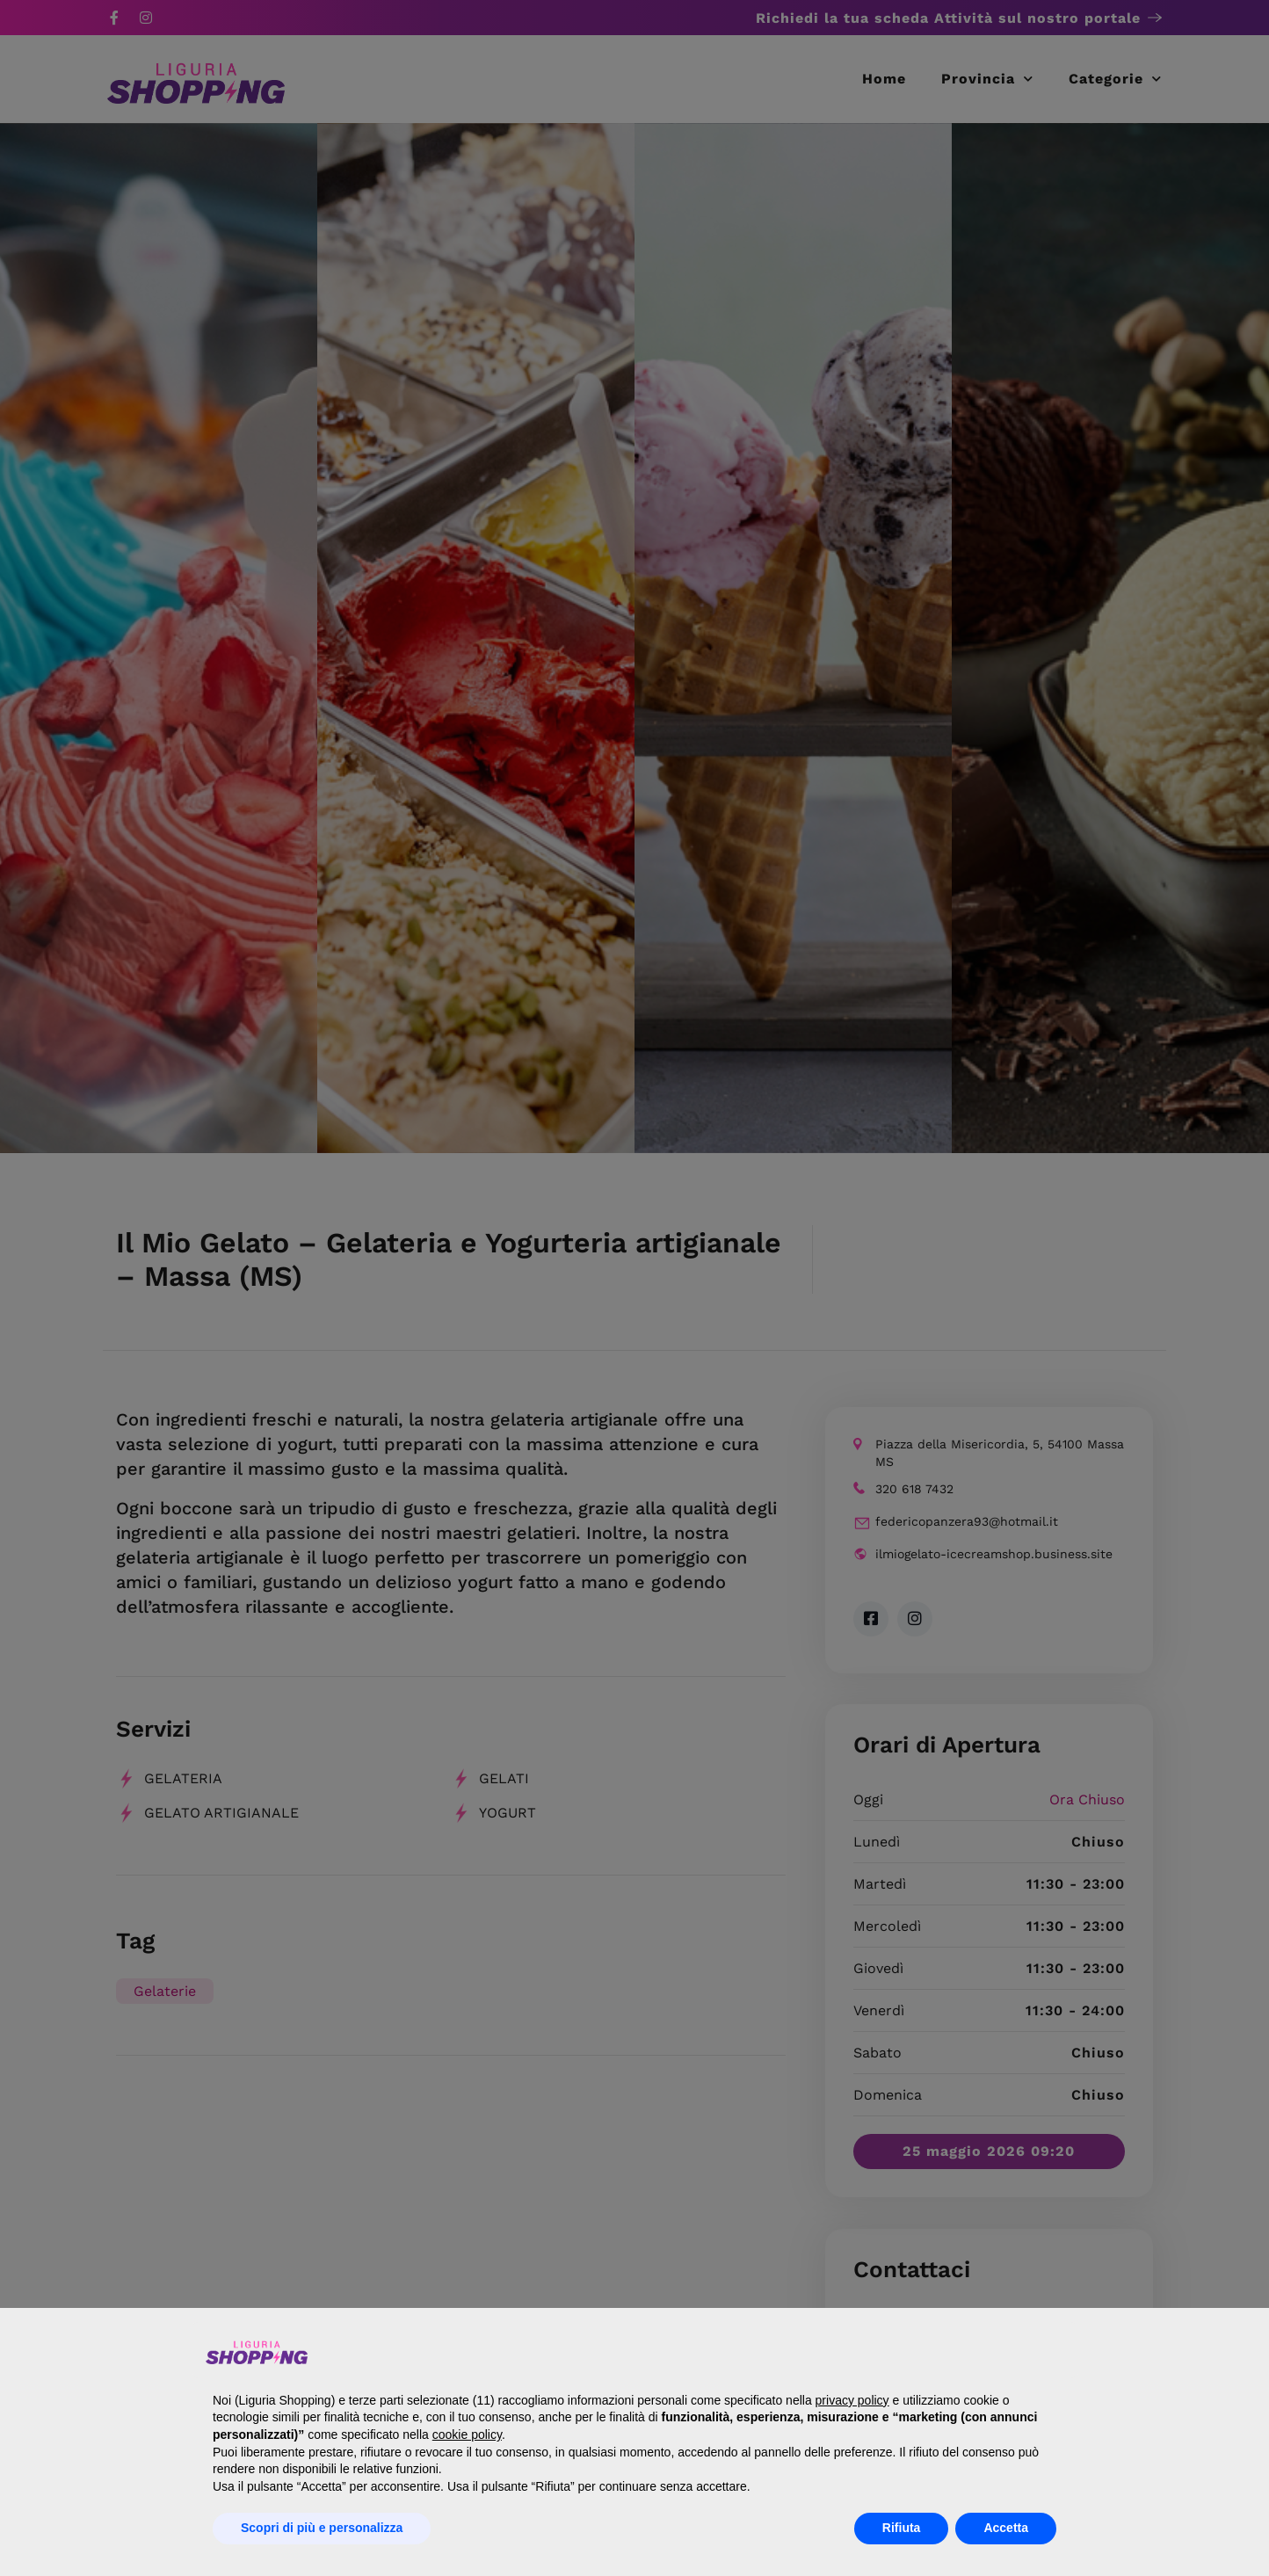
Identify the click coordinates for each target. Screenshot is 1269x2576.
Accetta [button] (1005, 2528)
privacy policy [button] (852, 2400)
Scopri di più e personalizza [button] (321, 2528)
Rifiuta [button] (901, 2528)
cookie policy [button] (467, 2434)
